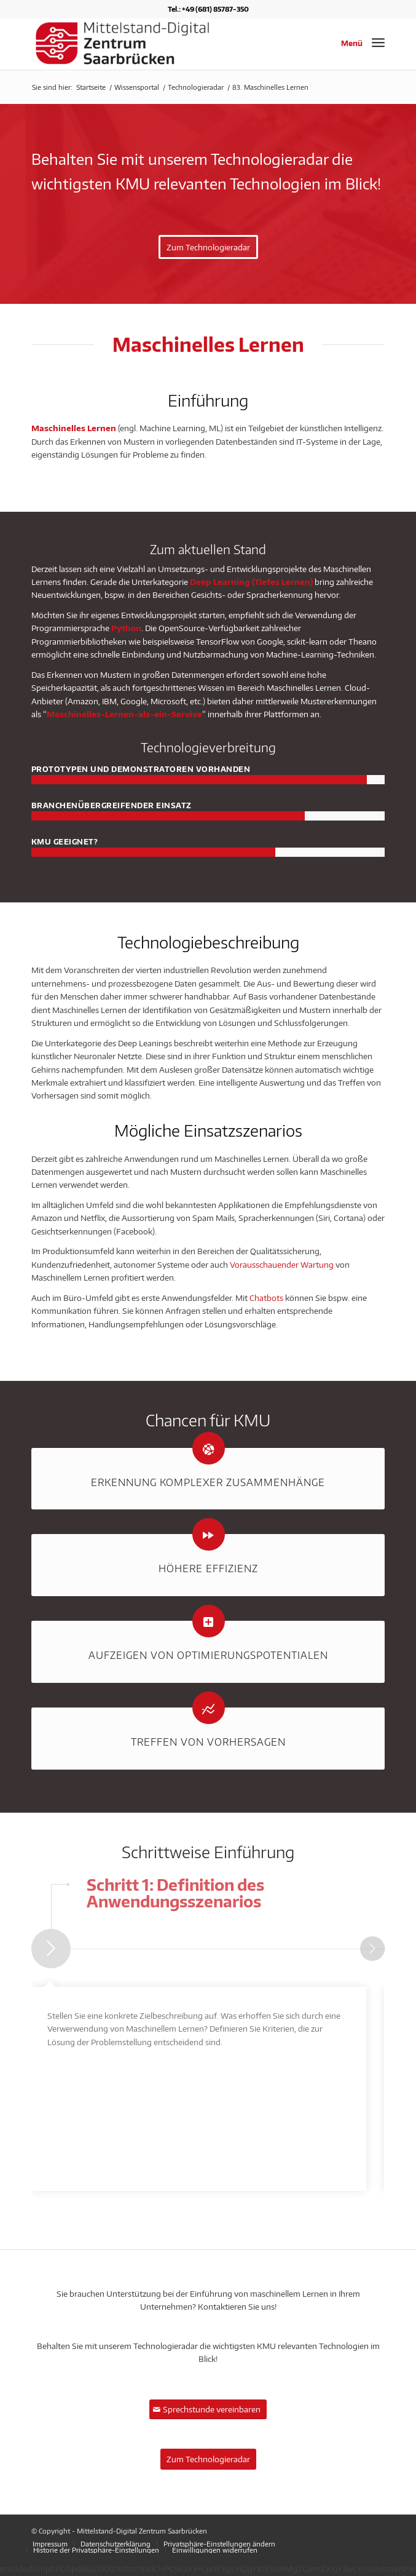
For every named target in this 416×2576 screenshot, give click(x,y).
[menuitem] (50, 2544)
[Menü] (378, 42)
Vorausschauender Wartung (282, 1265)
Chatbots (266, 1298)
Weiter (372, 1948)
